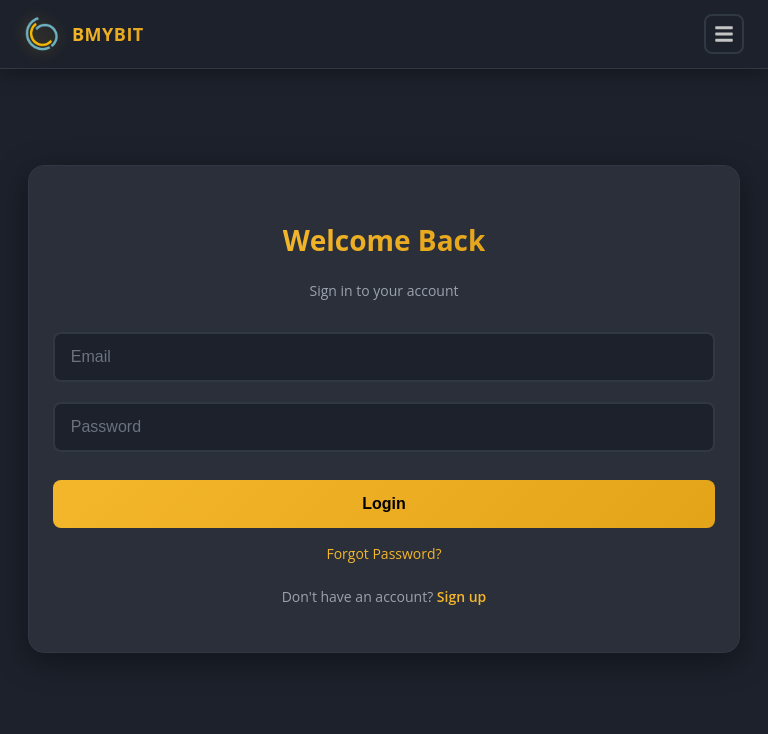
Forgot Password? (383, 553)
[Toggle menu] (724, 34)
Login (384, 503)
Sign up (462, 596)
